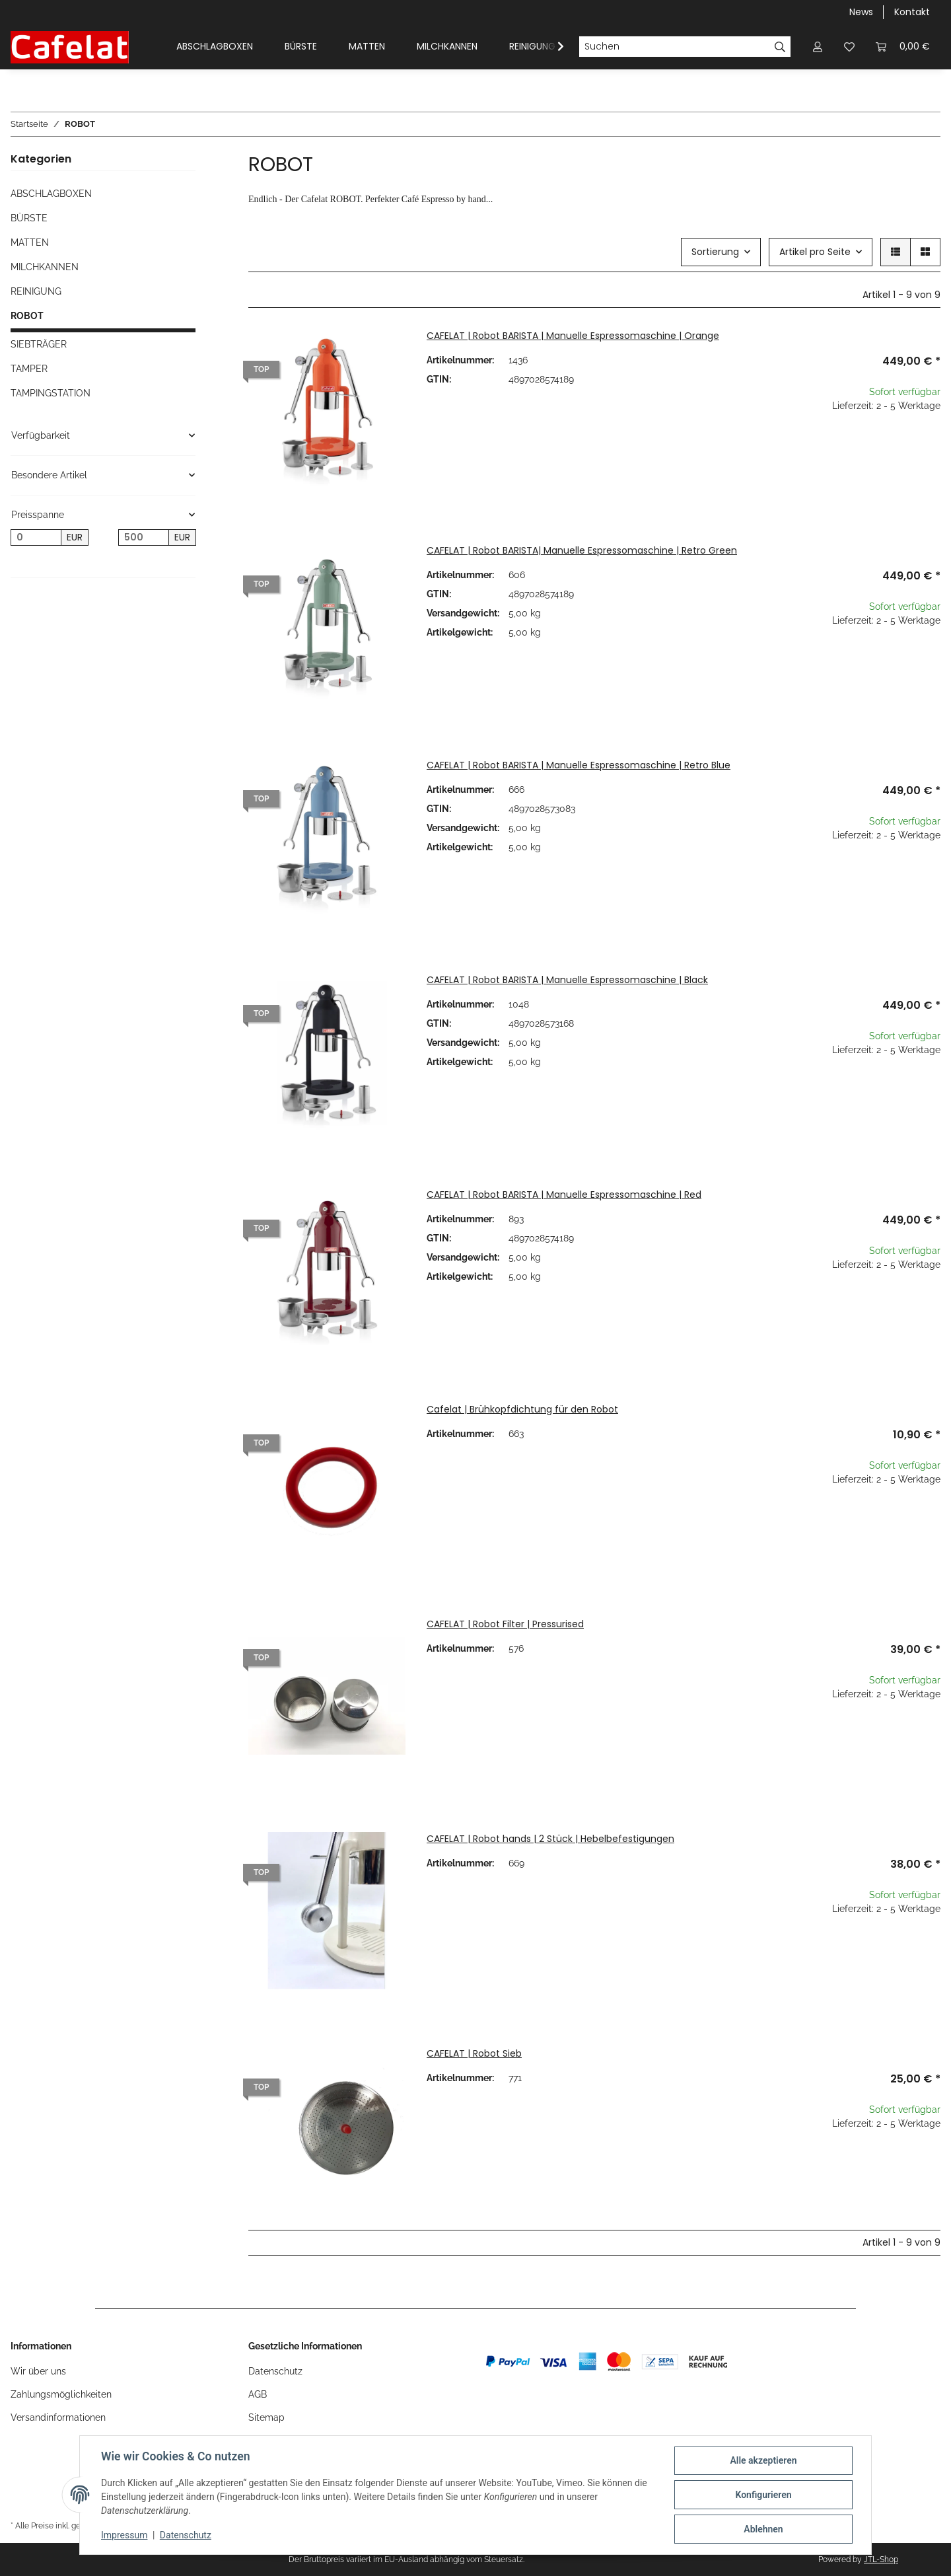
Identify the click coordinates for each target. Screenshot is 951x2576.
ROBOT (27, 316)
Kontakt (912, 11)
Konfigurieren (763, 2494)
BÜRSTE (29, 218)
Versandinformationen (58, 2417)
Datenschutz (275, 2371)
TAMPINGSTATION (50, 393)
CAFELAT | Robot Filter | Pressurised (505, 1624)
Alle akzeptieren (763, 2460)
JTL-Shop (881, 2559)
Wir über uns (38, 2371)
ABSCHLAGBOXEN (51, 193)
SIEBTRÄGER (39, 344)
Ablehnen (763, 2529)
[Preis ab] (36, 537)
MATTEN (30, 242)
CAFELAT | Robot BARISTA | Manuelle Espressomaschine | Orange (573, 335)
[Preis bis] (143, 537)
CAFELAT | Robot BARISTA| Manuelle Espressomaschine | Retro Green (582, 550)
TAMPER (29, 368)
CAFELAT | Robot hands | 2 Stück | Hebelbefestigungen (550, 1838)
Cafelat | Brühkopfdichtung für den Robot (522, 1409)
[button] (817, 46)
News (861, 11)
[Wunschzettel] (849, 46)
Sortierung (715, 251)
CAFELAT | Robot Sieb (474, 2053)
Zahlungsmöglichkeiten (61, 2394)
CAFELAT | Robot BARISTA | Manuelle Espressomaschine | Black (567, 979)
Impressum (124, 2535)
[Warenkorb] (902, 46)
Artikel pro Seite (815, 251)
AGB (257, 2394)
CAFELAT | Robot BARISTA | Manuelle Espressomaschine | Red (564, 1194)
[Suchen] (674, 47)
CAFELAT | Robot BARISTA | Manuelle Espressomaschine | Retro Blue (578, 765)
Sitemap (266, 2417)
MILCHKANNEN (45, 267)
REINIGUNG (36, 291)
